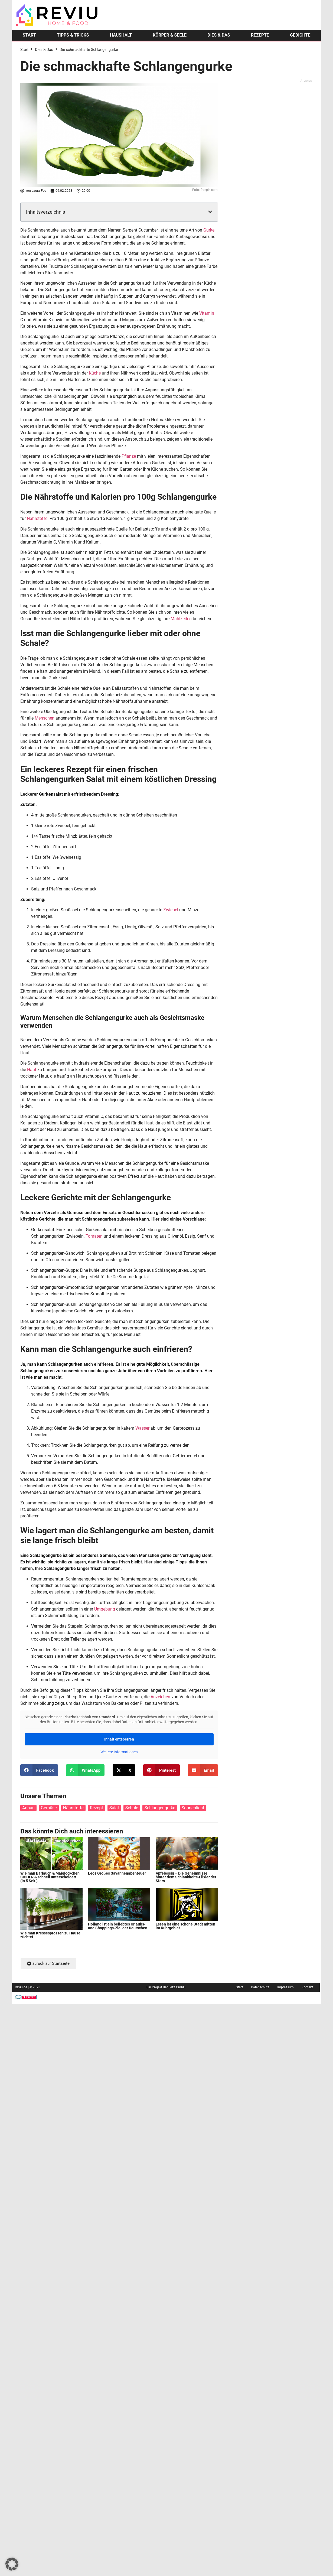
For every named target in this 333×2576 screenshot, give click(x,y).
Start (24, 49)
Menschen (44, 718)
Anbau (28, 1807)
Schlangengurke (159, 1807)
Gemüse (49, 1807)
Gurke (208, 230)
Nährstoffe (37, 518)
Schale (131, 1807)
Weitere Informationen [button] (119, 1752)
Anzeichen (160, 1696)
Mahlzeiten (181, 618)
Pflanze (129, 456)
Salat (114, 1807)
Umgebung (104, 1609)
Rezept (96, 1807)
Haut (31, 1069)
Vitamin (206, 313)
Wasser (142, 1428)
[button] (210, 212)
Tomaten (94, 1236)
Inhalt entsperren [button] (119, 1739)
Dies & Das (44, 49)
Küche (95, 373)
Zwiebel (170, 909)
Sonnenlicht (193, 1807)
